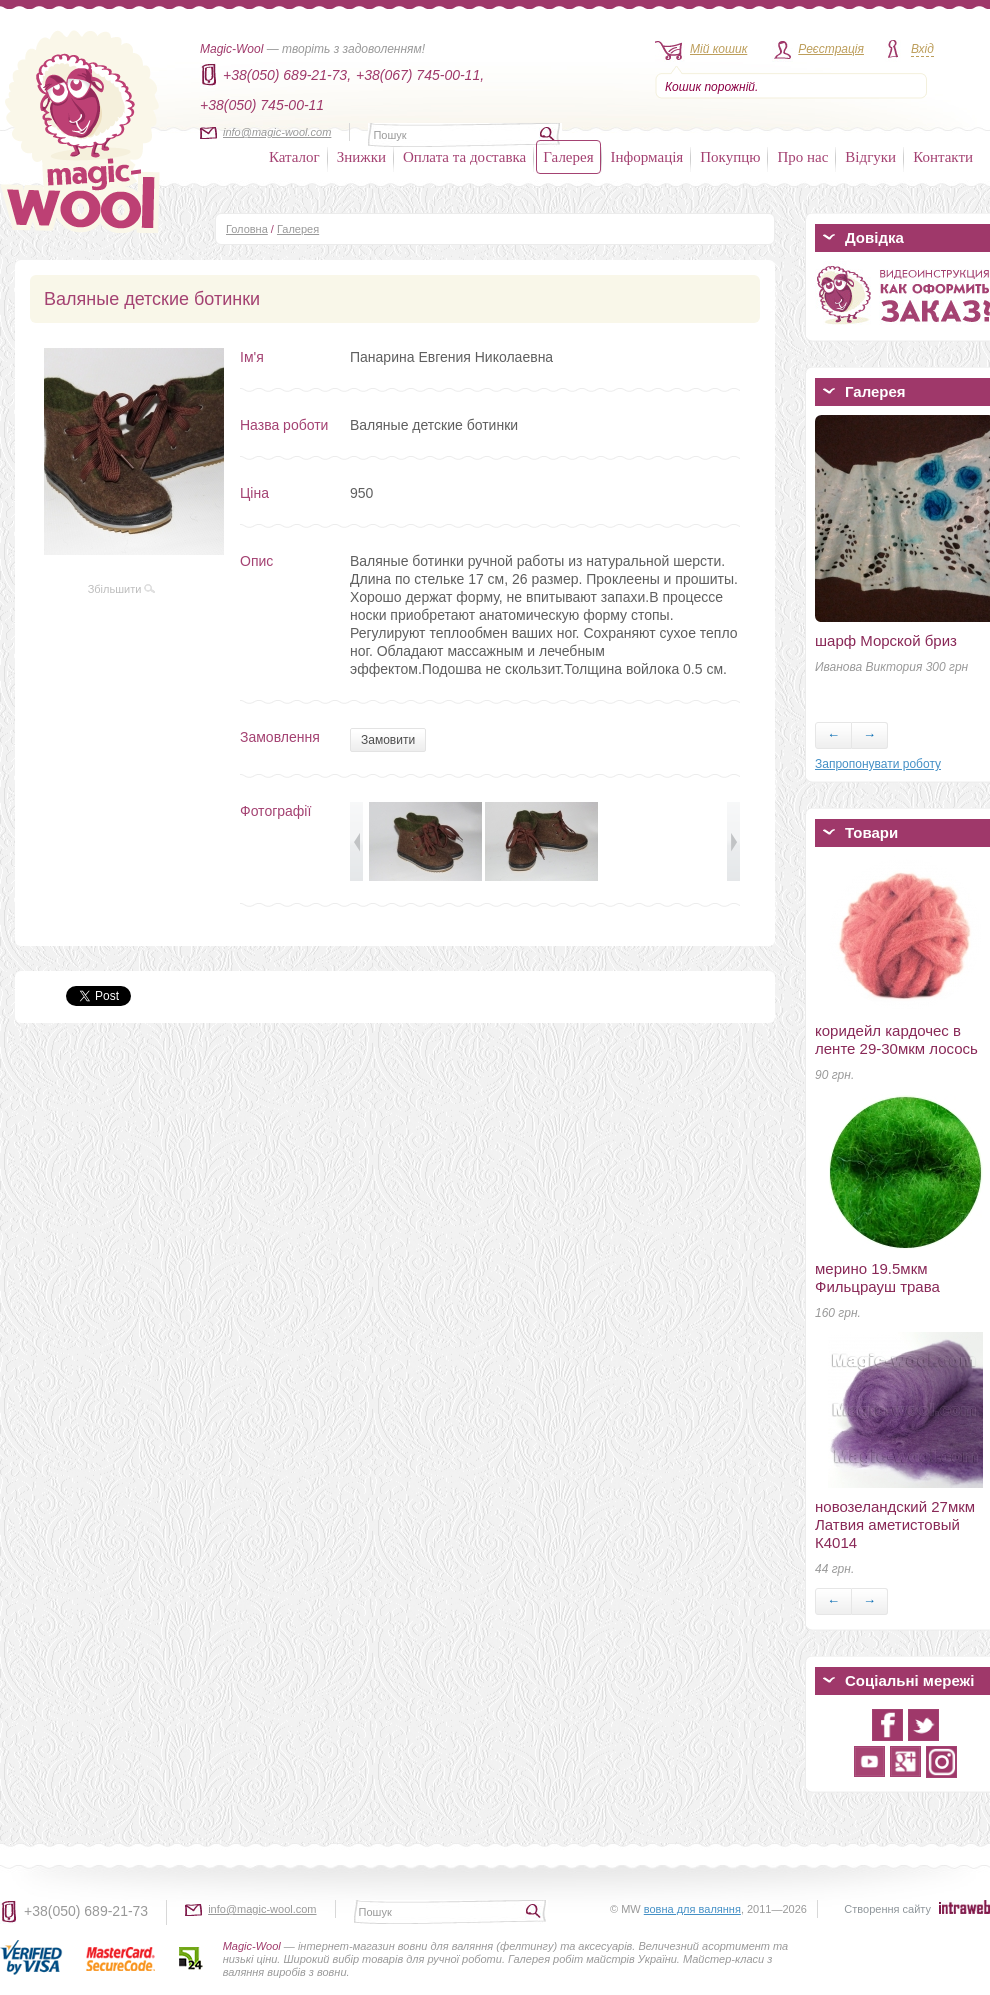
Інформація (647, 157)
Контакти (943, 157)
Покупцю (730, 157)
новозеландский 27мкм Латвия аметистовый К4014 (895, 1524)
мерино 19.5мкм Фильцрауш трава (877, 1277)
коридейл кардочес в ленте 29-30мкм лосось (896, 1039)
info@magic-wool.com (277, 132)
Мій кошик (718, 49)
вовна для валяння (692, 1909)
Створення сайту (887, 1909)
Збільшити (122, 589)
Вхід (922, 49)
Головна (247, 229)
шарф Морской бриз (886, 640)
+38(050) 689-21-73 (86, 1911)
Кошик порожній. (711, 87)
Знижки (361, 157)
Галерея (568, 157)
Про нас (802, 157)
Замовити (388, 740)
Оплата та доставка (464, 157)
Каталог (294, 157)
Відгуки (870, 157)
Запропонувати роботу (878, 764)
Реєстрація (831, 49)
